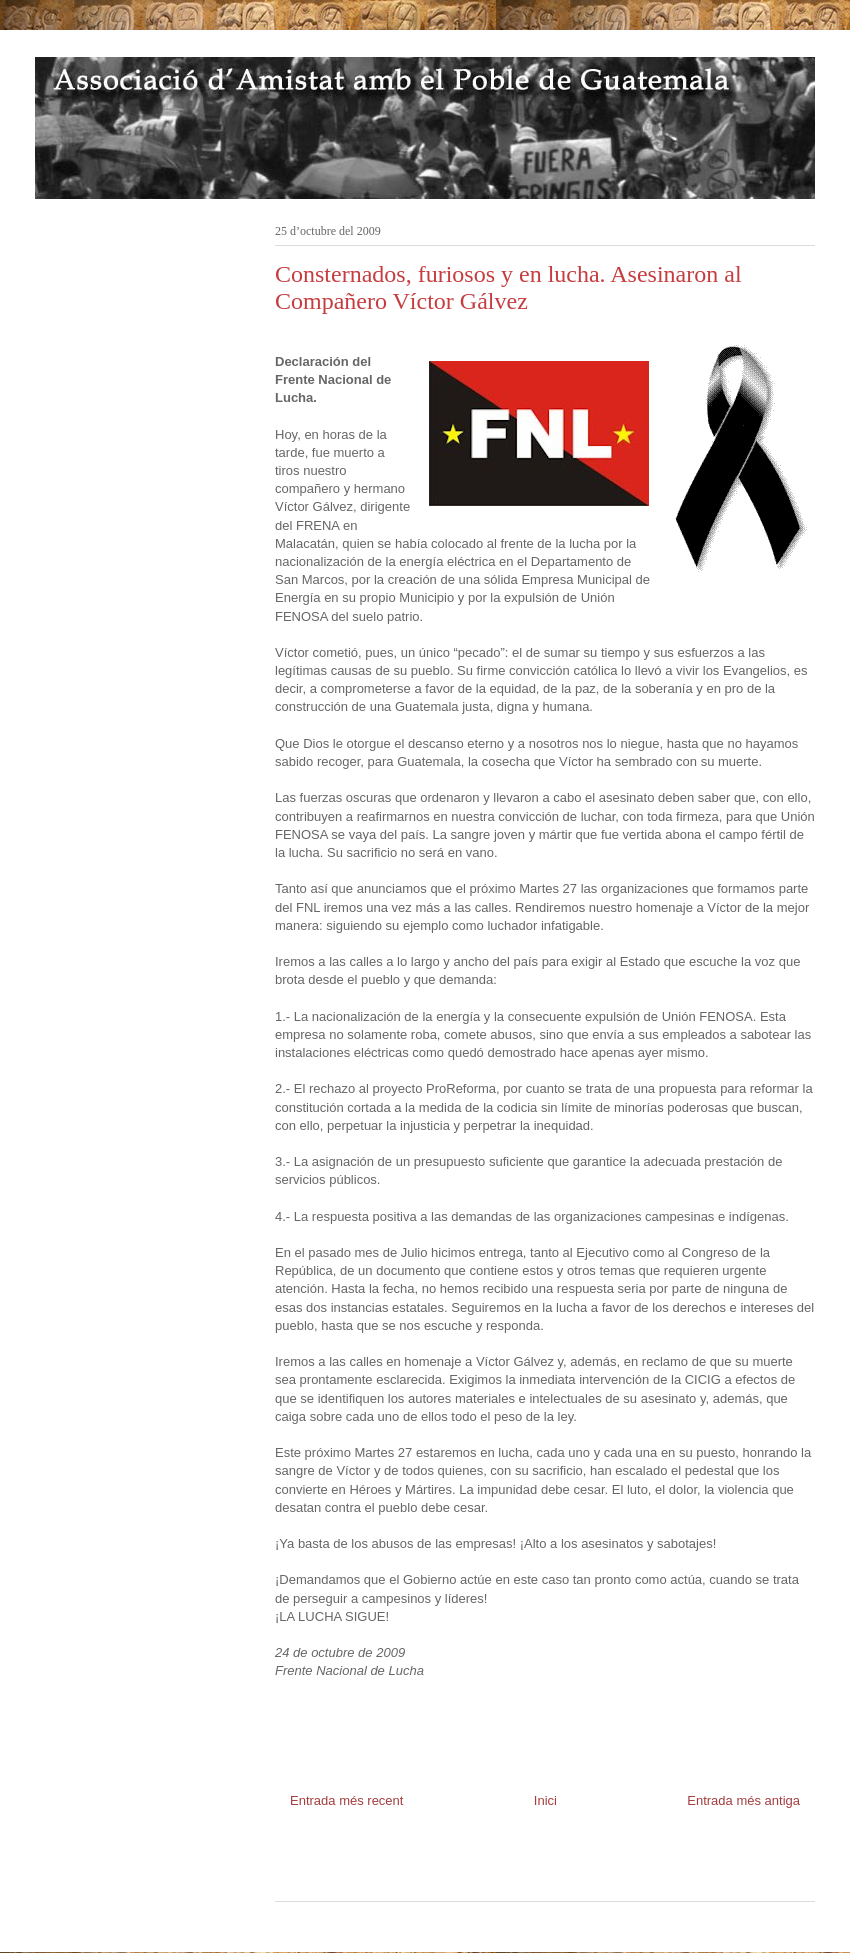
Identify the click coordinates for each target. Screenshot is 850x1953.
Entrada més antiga (743, 1800)
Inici (545, 1800)
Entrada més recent (346, 1800)
